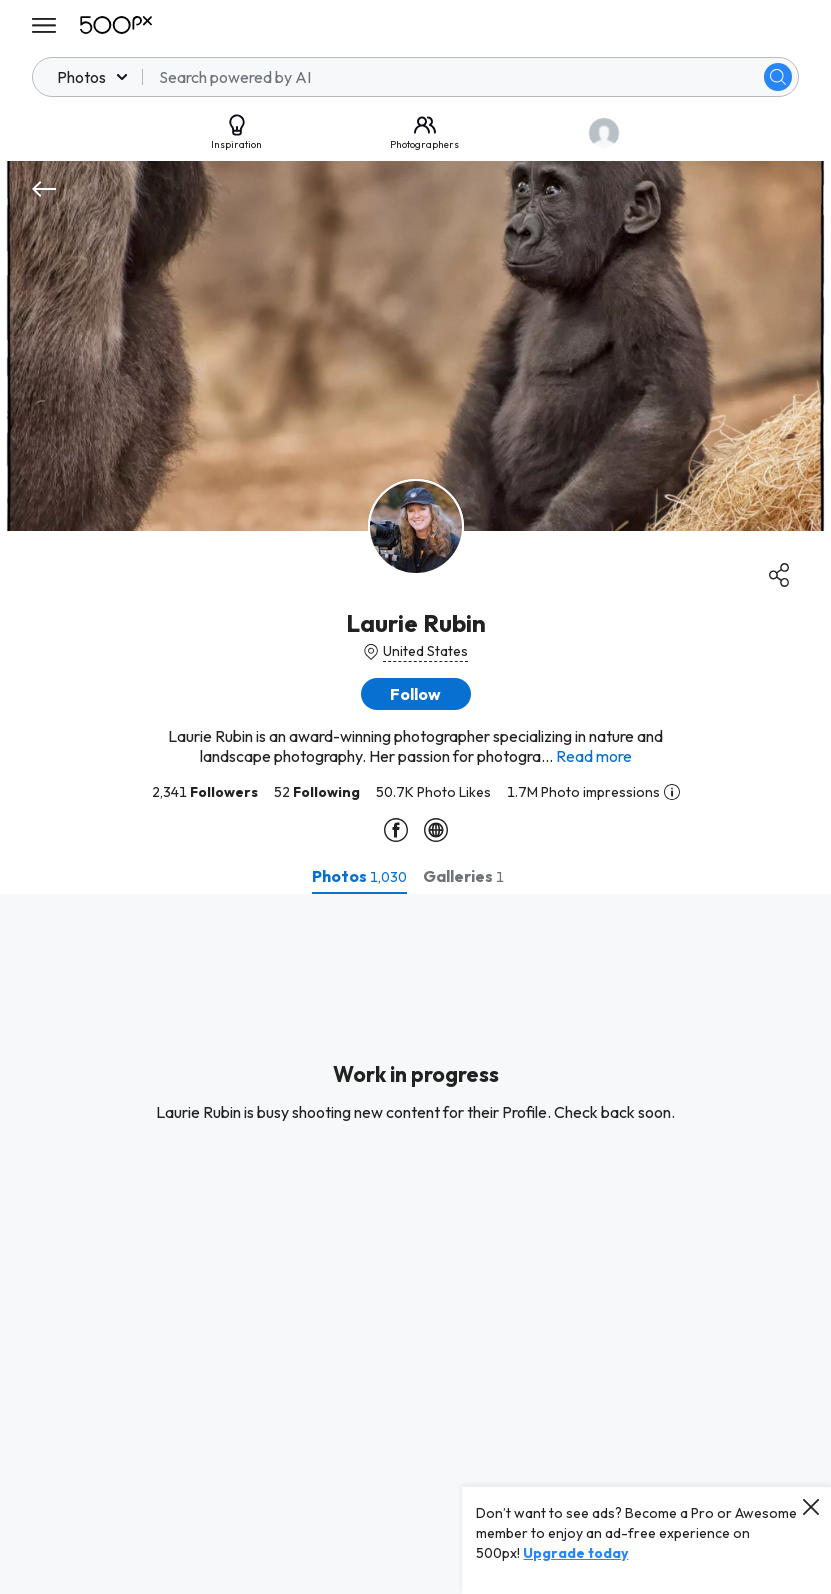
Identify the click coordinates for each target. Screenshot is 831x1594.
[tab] (359, 876)
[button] (416, 694)
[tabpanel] (415, 1244)
